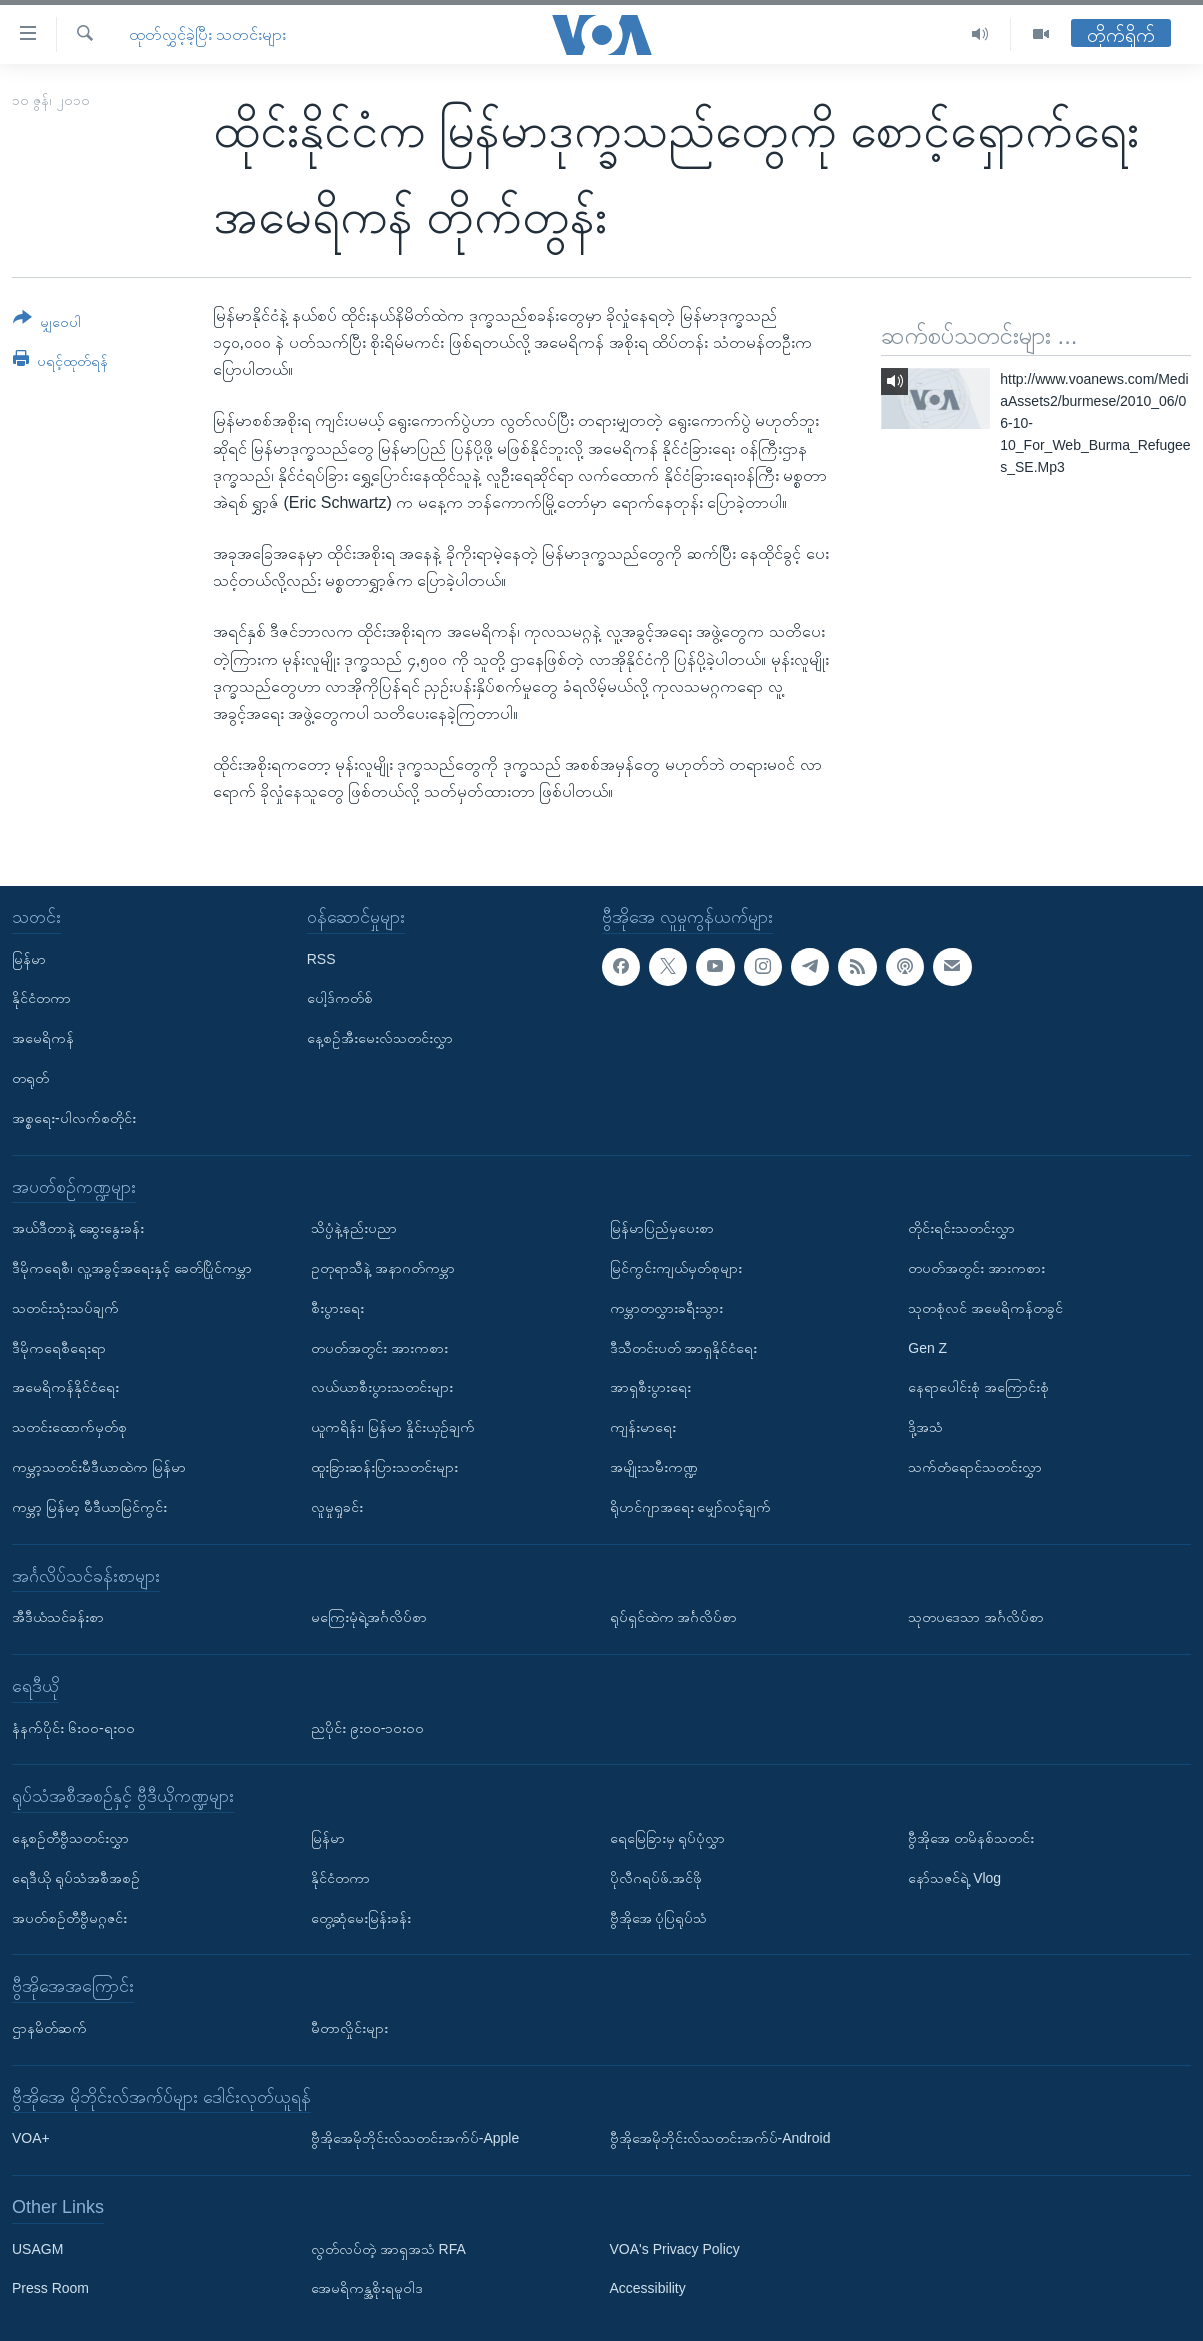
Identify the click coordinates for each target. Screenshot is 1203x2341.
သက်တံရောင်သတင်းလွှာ (975, 1467)
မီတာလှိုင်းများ (349, 2028)
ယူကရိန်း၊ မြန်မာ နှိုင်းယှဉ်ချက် (393, 1427)
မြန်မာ (29, 958)
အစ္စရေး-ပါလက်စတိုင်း (74, 1117)
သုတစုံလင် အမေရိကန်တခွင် (985, 1307)
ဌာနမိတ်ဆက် (49, 2028)
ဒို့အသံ (925, 1427)
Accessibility (648, 2288)
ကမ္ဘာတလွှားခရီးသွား (666, 1307)
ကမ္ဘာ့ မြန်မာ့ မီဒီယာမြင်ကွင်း (89, 1506)
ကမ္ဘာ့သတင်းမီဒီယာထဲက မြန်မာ (99, 1467)
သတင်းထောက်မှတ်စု (69, 1427)
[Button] (47, 323)
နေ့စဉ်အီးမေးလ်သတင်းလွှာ (380, 1038)
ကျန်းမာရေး (643, 1427)
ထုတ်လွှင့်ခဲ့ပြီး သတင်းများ (207, 34)
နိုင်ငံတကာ (41, 998)
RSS (321, 958)
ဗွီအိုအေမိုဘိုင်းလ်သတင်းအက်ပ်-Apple (415, 2138)
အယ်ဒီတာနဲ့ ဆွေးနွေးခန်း (78, 1228)
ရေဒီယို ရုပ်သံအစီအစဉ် (76, 1877)
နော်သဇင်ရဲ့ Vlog (954, 1877)
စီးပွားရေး (337, 1307)
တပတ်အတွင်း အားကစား (379, 1347)
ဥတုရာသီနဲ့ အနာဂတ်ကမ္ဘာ (383, 1268)
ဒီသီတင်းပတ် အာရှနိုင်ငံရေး (684, 1347)
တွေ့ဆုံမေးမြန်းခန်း (361, 1917)
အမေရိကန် (43, 1038)
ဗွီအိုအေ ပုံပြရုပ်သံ (659, 1917)
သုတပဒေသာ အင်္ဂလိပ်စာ (976, 1617)
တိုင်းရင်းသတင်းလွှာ (961, 1228)
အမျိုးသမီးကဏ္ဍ (654, 1467)
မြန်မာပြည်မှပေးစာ (662, 1228)
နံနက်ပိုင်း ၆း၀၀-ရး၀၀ (73, 1727)
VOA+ (31, 2138)
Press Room (50, 2288)
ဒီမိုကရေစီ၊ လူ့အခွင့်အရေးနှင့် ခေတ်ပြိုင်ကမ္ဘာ (132, 1268)
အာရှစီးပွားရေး (650, 1387)
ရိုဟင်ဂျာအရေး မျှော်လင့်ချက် (691, 1506)
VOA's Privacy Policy (675, 2248)
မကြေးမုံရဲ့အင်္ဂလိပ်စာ (369, 1617)
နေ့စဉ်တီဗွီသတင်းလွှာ (70, 1838)
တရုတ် (30, 1078)
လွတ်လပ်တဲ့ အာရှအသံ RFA (388, 2248)
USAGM (37, 2248)
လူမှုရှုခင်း (337, 1506)
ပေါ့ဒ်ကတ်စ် (340, 998)
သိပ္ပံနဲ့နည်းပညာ (354, 1228)
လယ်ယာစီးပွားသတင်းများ (382, 1387)
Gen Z (927, 1347)
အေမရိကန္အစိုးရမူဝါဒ (367, 2288)
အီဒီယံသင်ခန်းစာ (58, 1617)
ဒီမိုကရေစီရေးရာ (59, 1347)
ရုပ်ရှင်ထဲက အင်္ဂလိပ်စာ (674, 1617)
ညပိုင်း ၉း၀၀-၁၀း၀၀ (368, 1727)
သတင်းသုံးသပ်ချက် (65, 1307)
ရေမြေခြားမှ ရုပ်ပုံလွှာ (668, 1838)
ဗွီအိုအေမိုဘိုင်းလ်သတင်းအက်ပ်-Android (720, 2138)
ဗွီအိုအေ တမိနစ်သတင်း (971, 1838)
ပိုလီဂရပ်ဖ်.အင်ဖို (656, 1877)
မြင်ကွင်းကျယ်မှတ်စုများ (676, 1268)
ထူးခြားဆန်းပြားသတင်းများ (384, 1467)
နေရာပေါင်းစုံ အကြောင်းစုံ (978, 1387)
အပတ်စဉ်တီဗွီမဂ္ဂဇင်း (69, 1917)
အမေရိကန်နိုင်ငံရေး (65, 1387)
